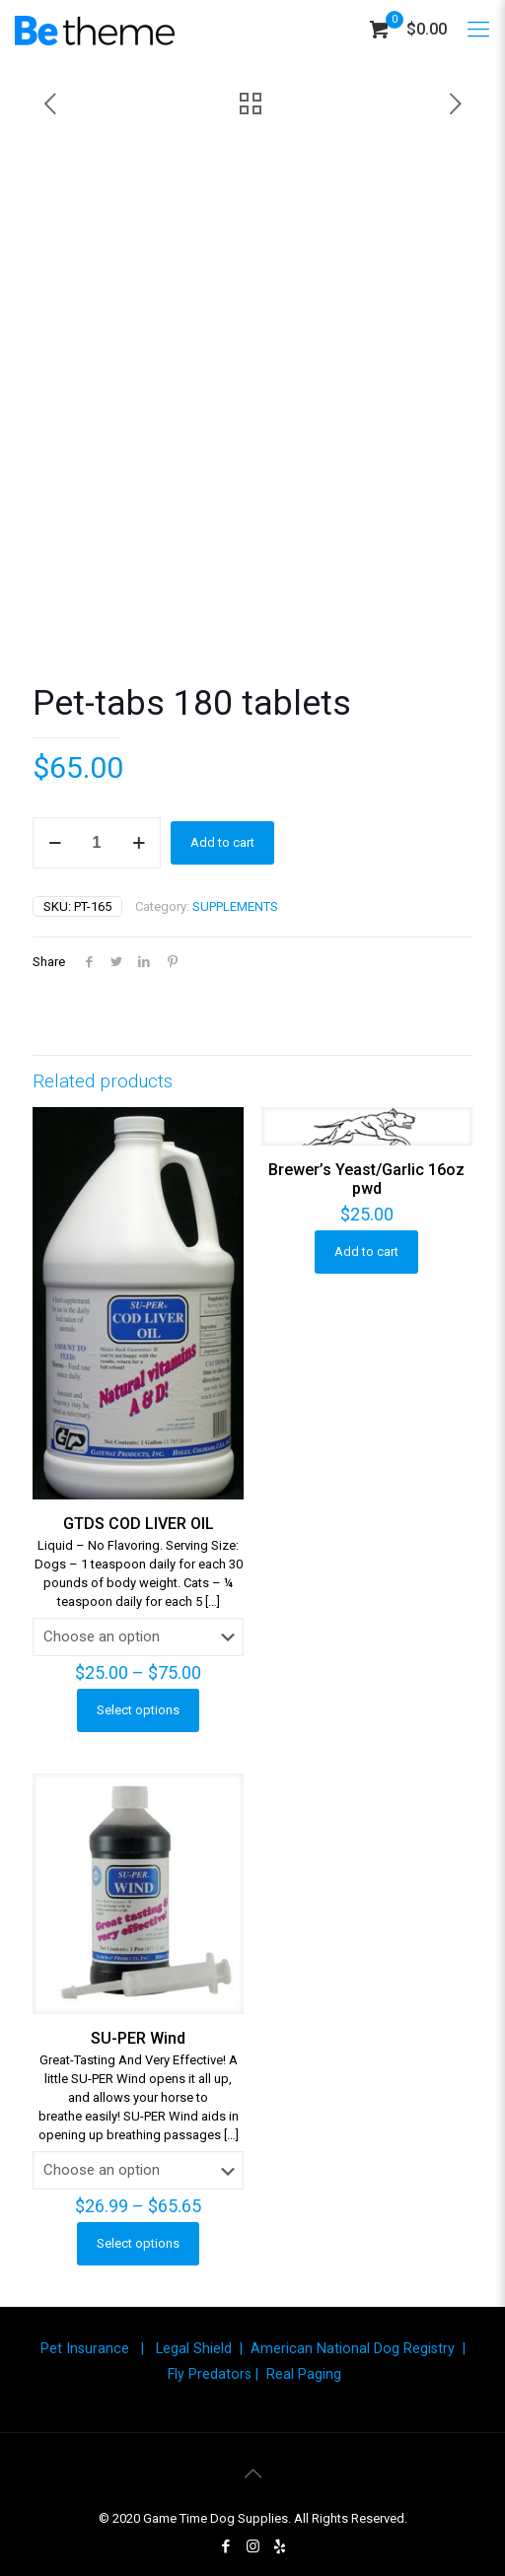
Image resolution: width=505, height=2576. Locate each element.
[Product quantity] (97, 843)
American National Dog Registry (353, 2348)
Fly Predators (210, 2374)
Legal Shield (194, 2348)
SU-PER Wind (138, 2038)
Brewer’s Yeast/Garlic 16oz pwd (366, 1179)
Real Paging (303, 2374)
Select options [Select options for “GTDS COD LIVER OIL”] (138, 1710)
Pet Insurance (84, 2348)
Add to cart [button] (366, 1251)
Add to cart (222, 842)
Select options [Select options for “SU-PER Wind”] (138, 2243)
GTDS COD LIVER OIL (138, 1523)
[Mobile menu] (478, 29)
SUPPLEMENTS (235, 906)
